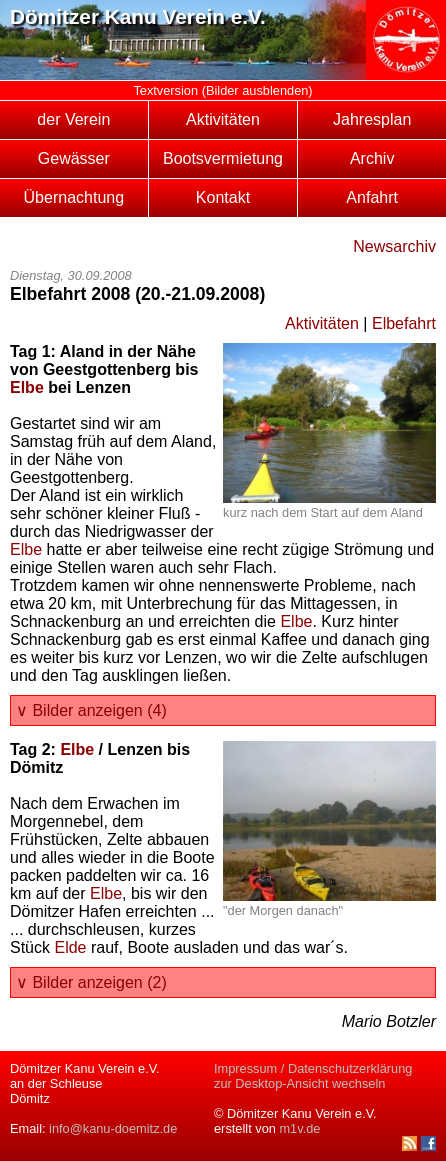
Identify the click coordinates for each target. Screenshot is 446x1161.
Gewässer (74, 158)
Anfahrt (372, 197)
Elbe (27, 387)
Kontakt (223, 197)
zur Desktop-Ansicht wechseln (299, 1083)
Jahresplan (372, 119)
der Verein (73, 119)
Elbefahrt (404, 323)
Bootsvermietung (223, 158)
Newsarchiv (394, 246)
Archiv (372, 158)
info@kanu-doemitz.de (113, 1128)
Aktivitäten (223, 119)
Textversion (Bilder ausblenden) (222, 90)
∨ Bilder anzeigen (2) (91, 982)
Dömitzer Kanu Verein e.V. (138, 16)
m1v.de (299, 1128)
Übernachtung (74, 197)
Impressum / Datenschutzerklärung (313, 1068)
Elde (70, 947)
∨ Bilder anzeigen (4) (91, 710)
